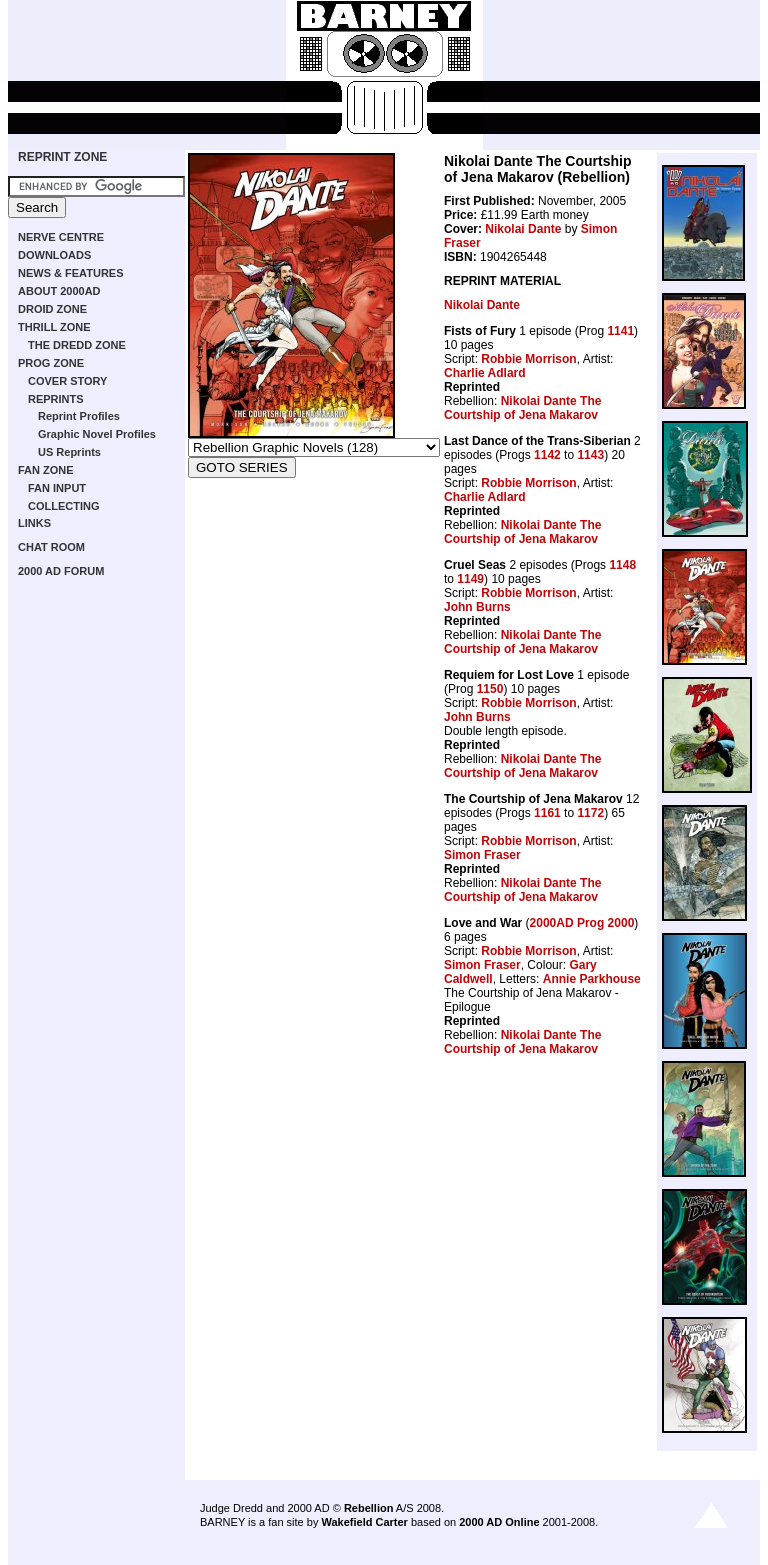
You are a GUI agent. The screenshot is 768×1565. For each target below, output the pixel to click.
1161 (547, 813)
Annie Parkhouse (592, 979)
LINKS (34, 523)
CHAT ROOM (51, 547)
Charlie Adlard (485, 373)
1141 (620, 331)
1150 (490, 689)
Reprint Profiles (79, 416)
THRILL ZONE (54, 327)
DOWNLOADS (54, 255)
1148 (622, 565)
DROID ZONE (52, 309)
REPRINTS (56, 399)
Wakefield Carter (364, 1522)
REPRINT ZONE (62, 157)
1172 (590, 813)
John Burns (477, 607)
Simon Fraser (482, 855)
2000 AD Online (499, 1522)
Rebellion (369, 1508)
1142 (547, 455)
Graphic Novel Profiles (97, 434)
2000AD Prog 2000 (582, 923)
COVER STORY (67, 381)
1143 (590, 455)
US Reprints (69, 452)
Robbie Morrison (528, 359)
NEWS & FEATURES (71, 273)
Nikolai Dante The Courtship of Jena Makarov (522, 408)
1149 (470, 579)
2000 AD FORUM (61, 571)
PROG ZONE (51, 363)
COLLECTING (64, 506)
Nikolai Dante (523, 229)
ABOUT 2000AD (59, 291)
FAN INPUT (57, 488)
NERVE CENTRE (61, 237)
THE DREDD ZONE (77, 345)
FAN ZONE (46, 470)
